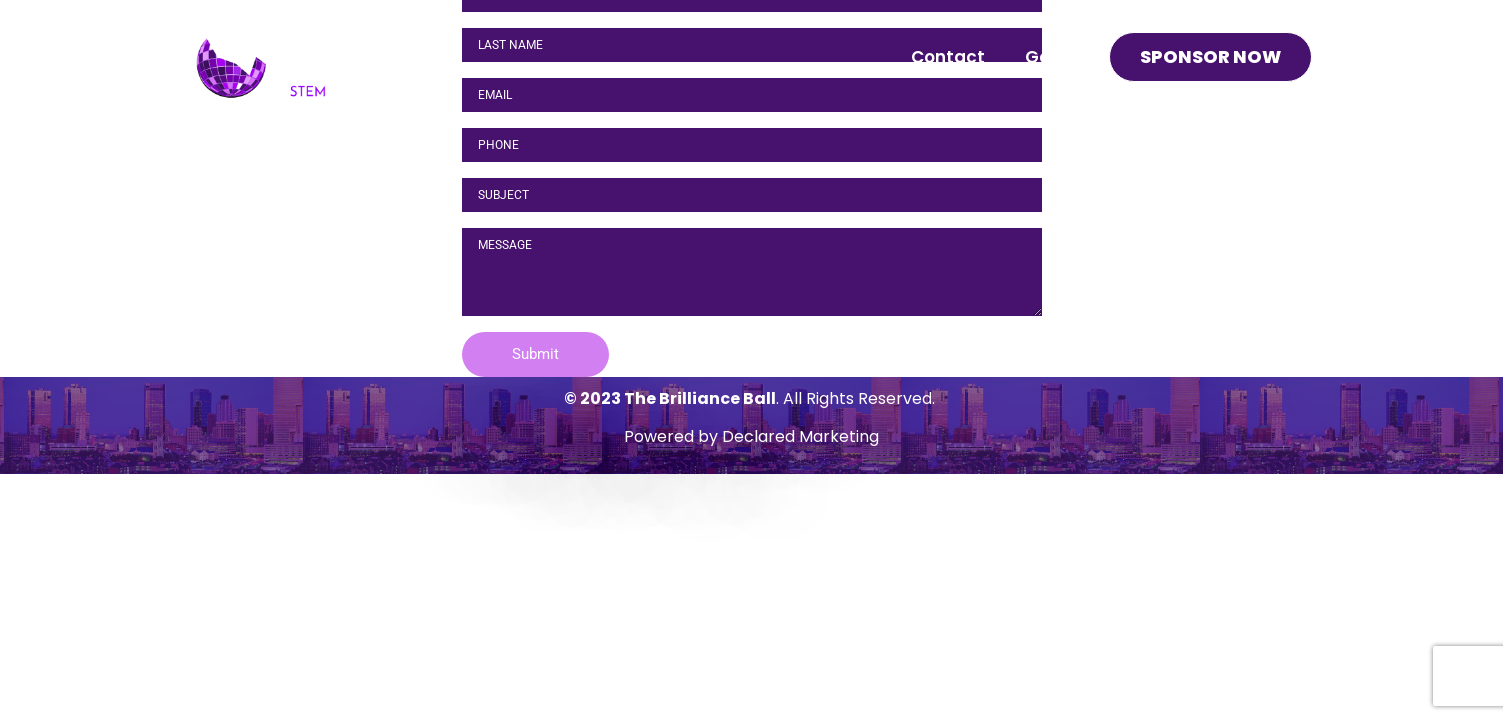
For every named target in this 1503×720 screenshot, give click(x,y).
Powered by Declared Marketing (751, 436)
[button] (535, 354)
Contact (948, 57)
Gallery (1057, 57)
